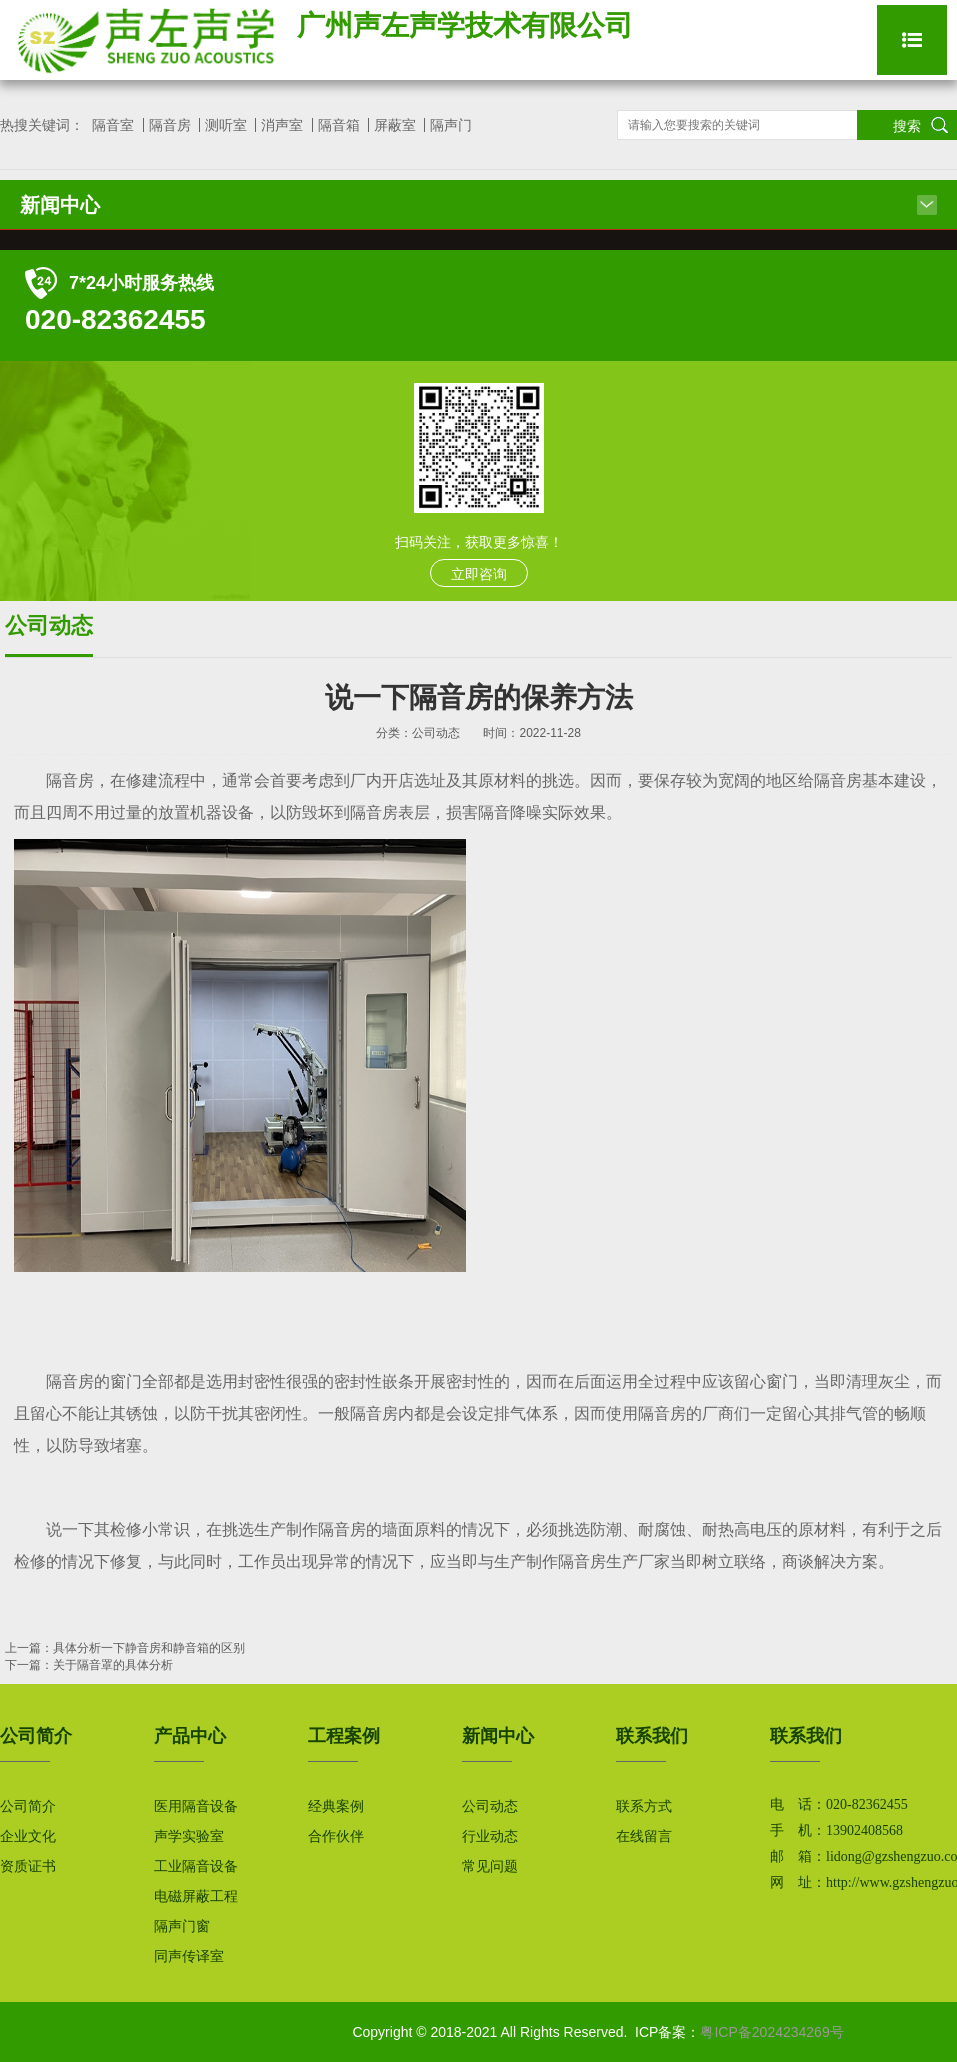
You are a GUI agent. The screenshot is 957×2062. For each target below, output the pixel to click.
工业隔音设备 (196, 1866)
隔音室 (113, 125)
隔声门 (451, 125)
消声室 (282, 125)
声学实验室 (189, 1836)
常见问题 (490, 1866)
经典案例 (336, 1806)
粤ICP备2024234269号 (771, 2032)
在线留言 (644, 1836)
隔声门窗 (182, 1926)
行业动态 (490, 1836)
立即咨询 (479, 574)
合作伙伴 (336, 1836)
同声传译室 (189, 1956)
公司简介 (28, 1806)
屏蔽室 (395, 125)
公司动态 (490, 1806)
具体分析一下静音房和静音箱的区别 (149, 1648)
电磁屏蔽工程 (196, 1896)
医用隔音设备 (196, 1806)
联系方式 (644, 1806)
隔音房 (170, 125)
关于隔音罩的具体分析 (113, 1665)
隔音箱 (339, 125)
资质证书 (28, 1866)
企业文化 (28, 1836)
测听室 (226, 125)
